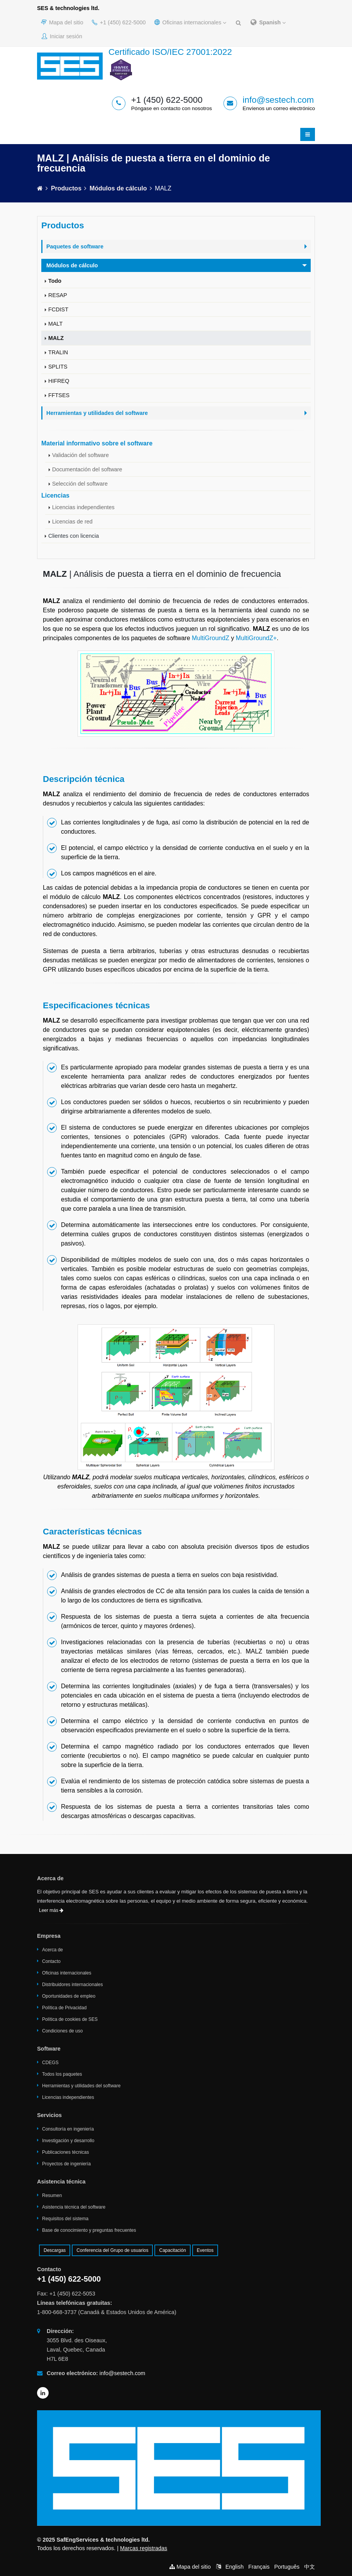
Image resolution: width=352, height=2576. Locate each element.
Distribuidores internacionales (72, 1984)
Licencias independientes (83, 507)
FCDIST (58, 309)
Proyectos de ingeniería (66, 2163)
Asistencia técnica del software (73, 2207)
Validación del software (80, 455)
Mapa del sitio (62, 22)
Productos (66, 188)
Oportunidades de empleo (68, 1996)
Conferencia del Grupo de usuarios (112, 2250)
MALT (55, 324)
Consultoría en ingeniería (68, 2129)
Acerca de (52, 1949)
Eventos (205, 2250)
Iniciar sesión (62, 36)
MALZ (56, 338)
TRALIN (58, 352)
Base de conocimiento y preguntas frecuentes (89, 2230)
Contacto (51, 1961)
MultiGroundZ (210, 638)
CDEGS (50, 2062)
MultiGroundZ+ (256, 638)
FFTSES (58, 395)
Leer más (51, 1910)
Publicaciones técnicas (65, 2152)
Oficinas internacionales (190, 22)
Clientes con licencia (73, 536)
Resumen (52, 2195)
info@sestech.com (278, 100)
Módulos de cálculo (118, 188)
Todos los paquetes (62, 2074)
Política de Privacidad (64, 2007)
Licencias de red (72, 521)
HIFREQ (58, 381)
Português (287, 2567)
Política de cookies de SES (70, 2019)
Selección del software (80, 484)
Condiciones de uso (62, 2031)
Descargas (55, 2250)
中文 (309, 2567)
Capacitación (172, 2250)
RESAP (57, 295)
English (234, 2567)
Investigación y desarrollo (68, 2140)
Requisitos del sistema (65, 2218)
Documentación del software (87, 469)
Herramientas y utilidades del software (81, 2085)
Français (258, 2567)
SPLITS (58, 367)
